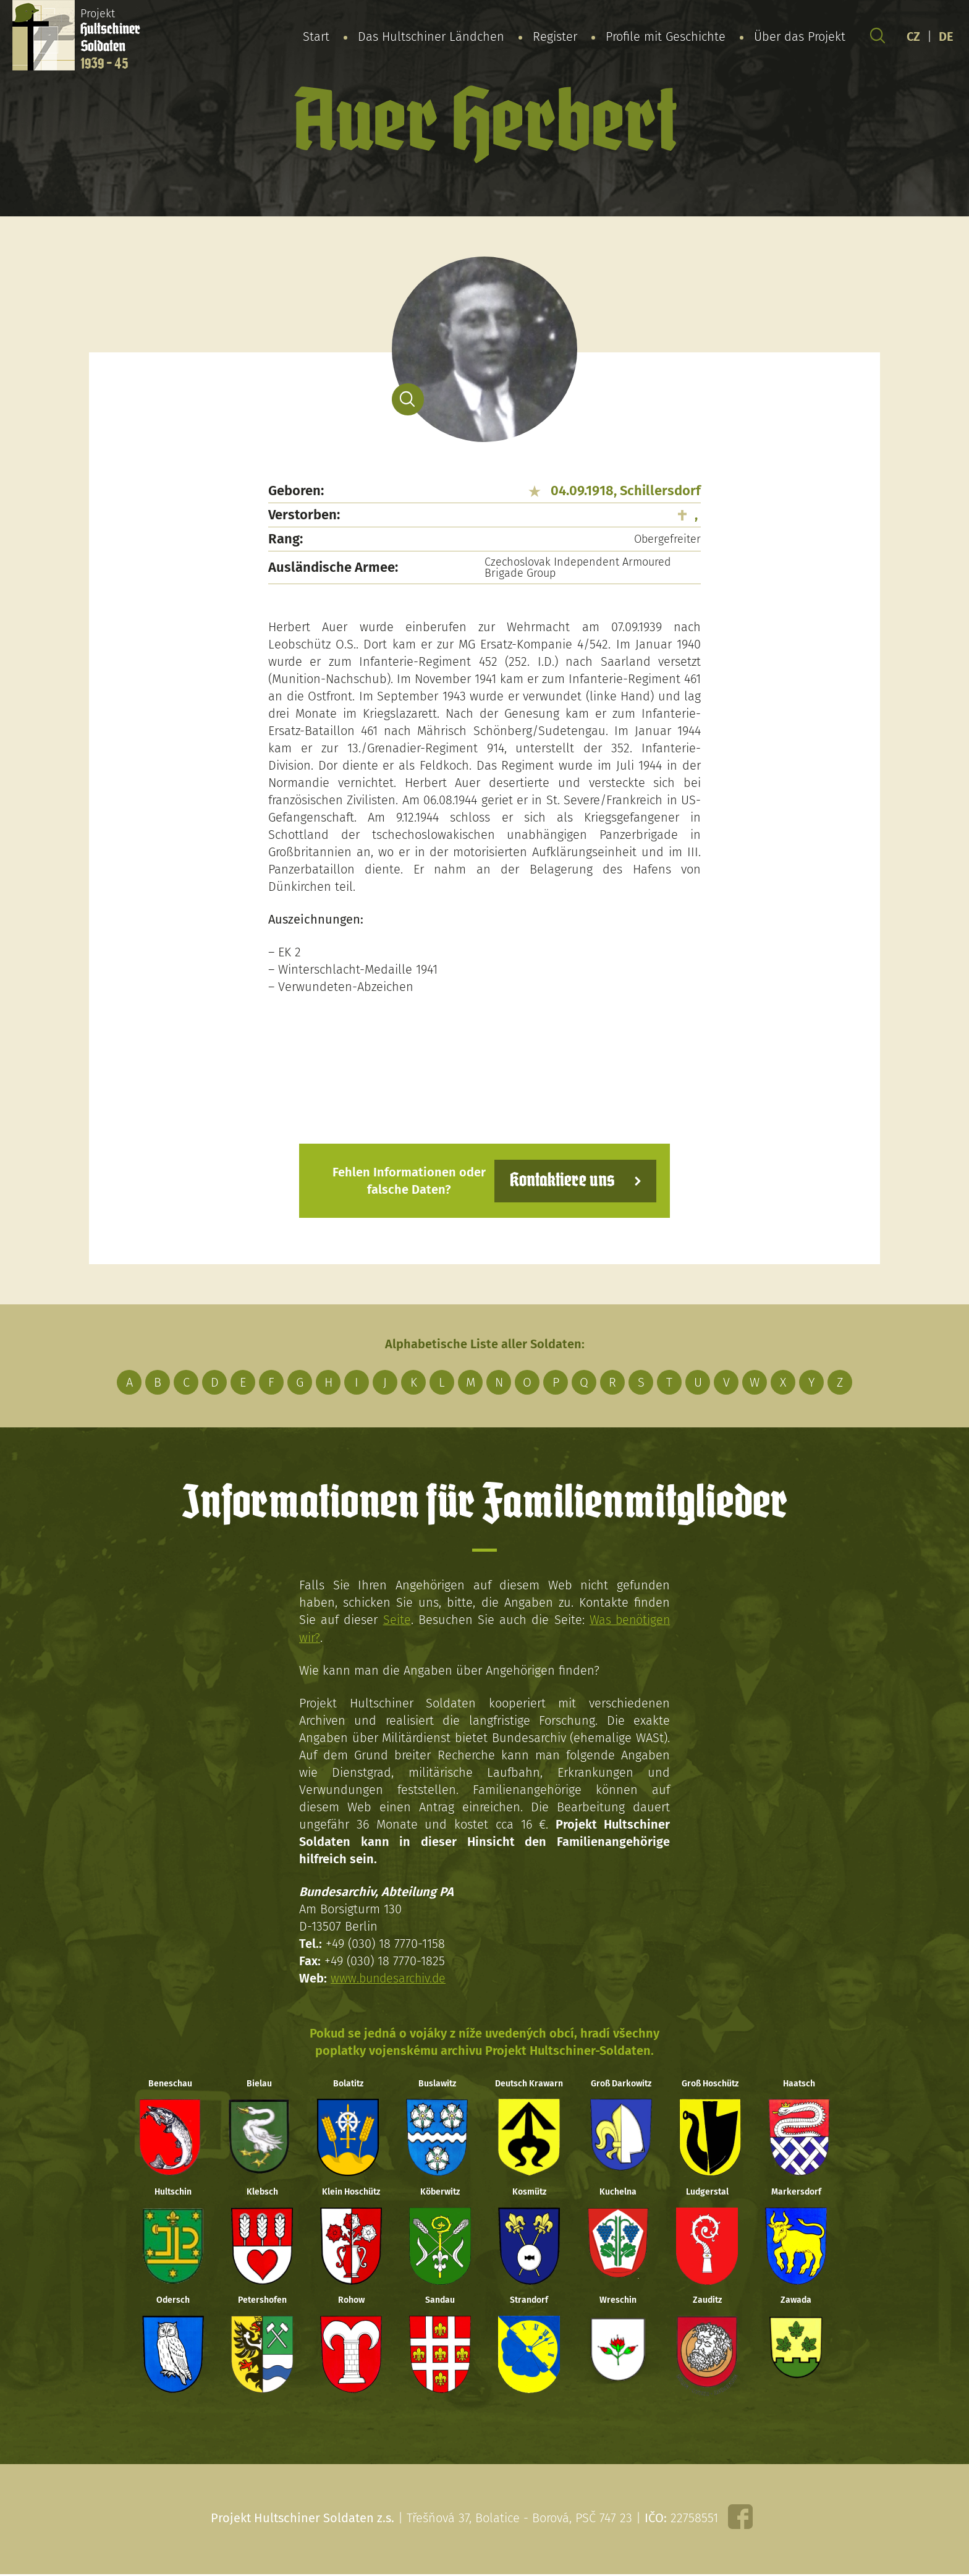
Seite (396, 1619)
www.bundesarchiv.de (390, 1977)
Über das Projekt (799, 36)
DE (946, 36)
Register (555, 36)
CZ (913, 36)
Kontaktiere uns (560, 1180)
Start (316, 36)
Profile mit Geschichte (666, 36)
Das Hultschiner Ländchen (431, 36)
